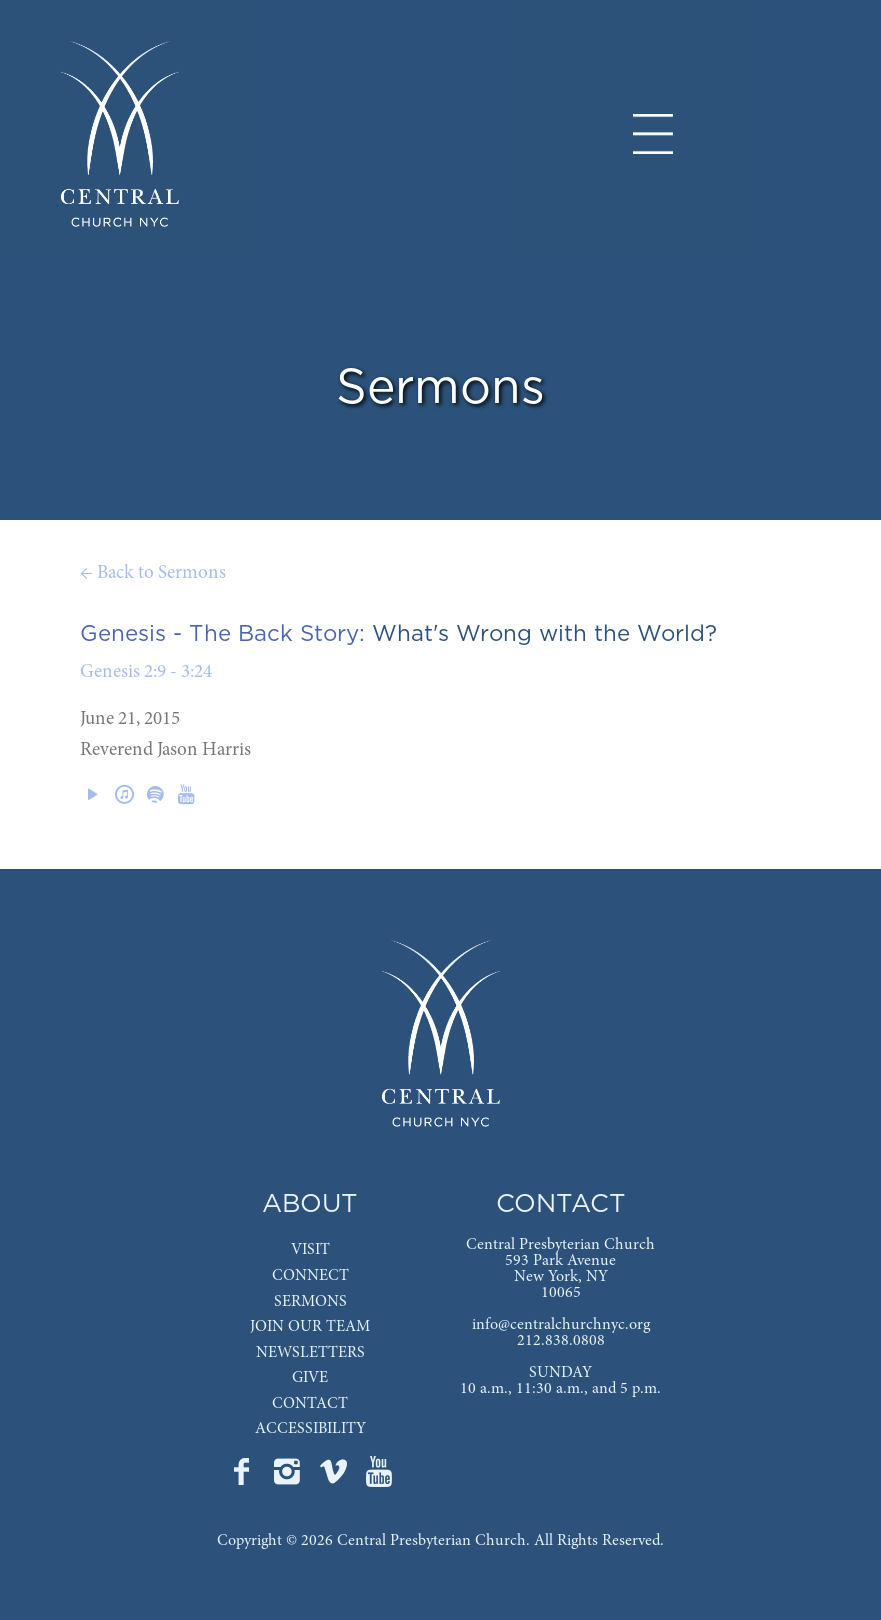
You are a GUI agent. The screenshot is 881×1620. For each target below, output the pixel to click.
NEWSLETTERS (310, 1353)
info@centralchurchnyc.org (561, 1325)
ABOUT (310, 1204)
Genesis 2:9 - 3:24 (146, 672)
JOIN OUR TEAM (310, 1327)
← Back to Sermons (153, 573)
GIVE (310, 1378)
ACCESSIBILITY (310, 1429)
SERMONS (310, 1302)
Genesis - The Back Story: (222, 634)
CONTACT (310, 1404)
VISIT (310, 1250)
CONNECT (310, 1276)
